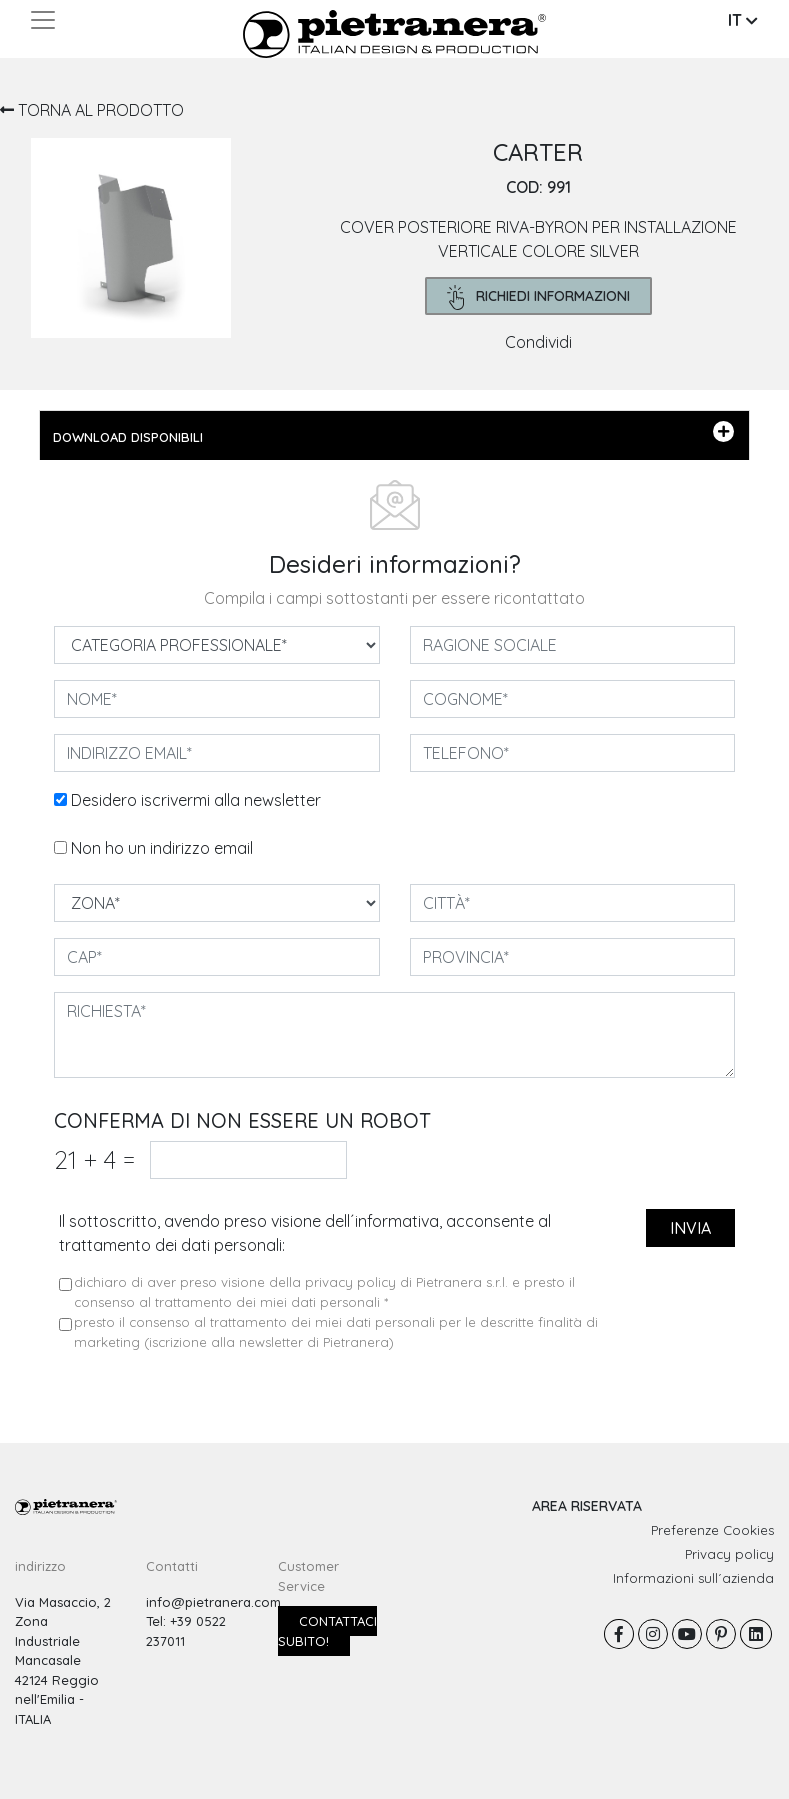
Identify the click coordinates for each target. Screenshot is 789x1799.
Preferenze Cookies (712, 1530)
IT (743, 20)
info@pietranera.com (213, 1602)
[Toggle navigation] (43, 20)
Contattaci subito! (327, 1631)
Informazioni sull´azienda (693, 1578)
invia (690, 1228)
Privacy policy (729, 1554)
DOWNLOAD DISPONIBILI (393, 433)
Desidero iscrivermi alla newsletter (196, 800)
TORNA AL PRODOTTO (92, 110)
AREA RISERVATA (587, 1506)
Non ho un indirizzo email (162, 848)
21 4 (94, 1159)
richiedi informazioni (538, 297)
